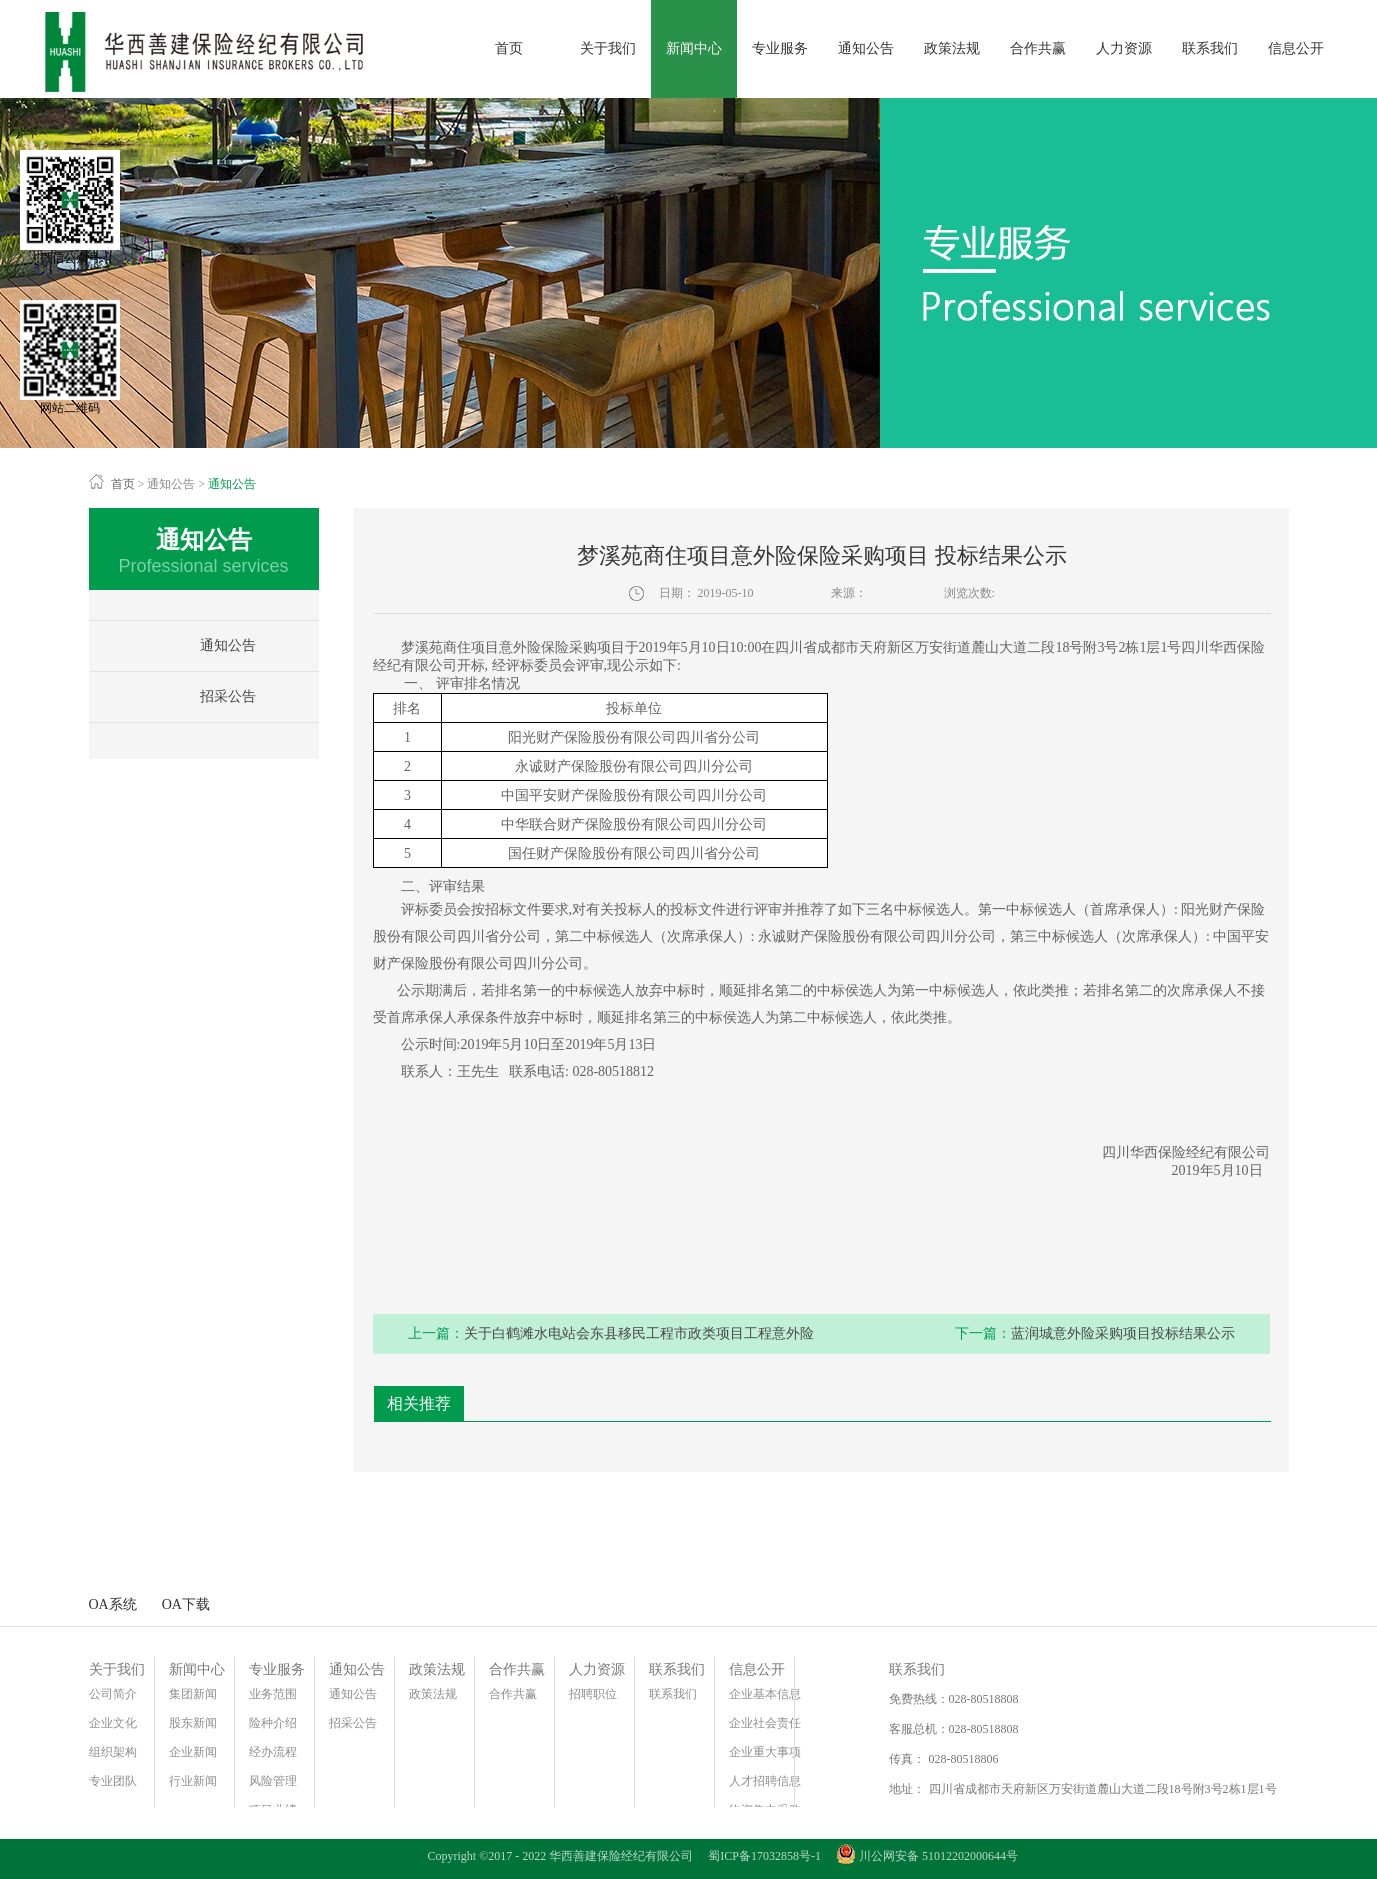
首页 (509, 48)
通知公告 (171, 484)
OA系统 (113, 1604)
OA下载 (186, 1604)
